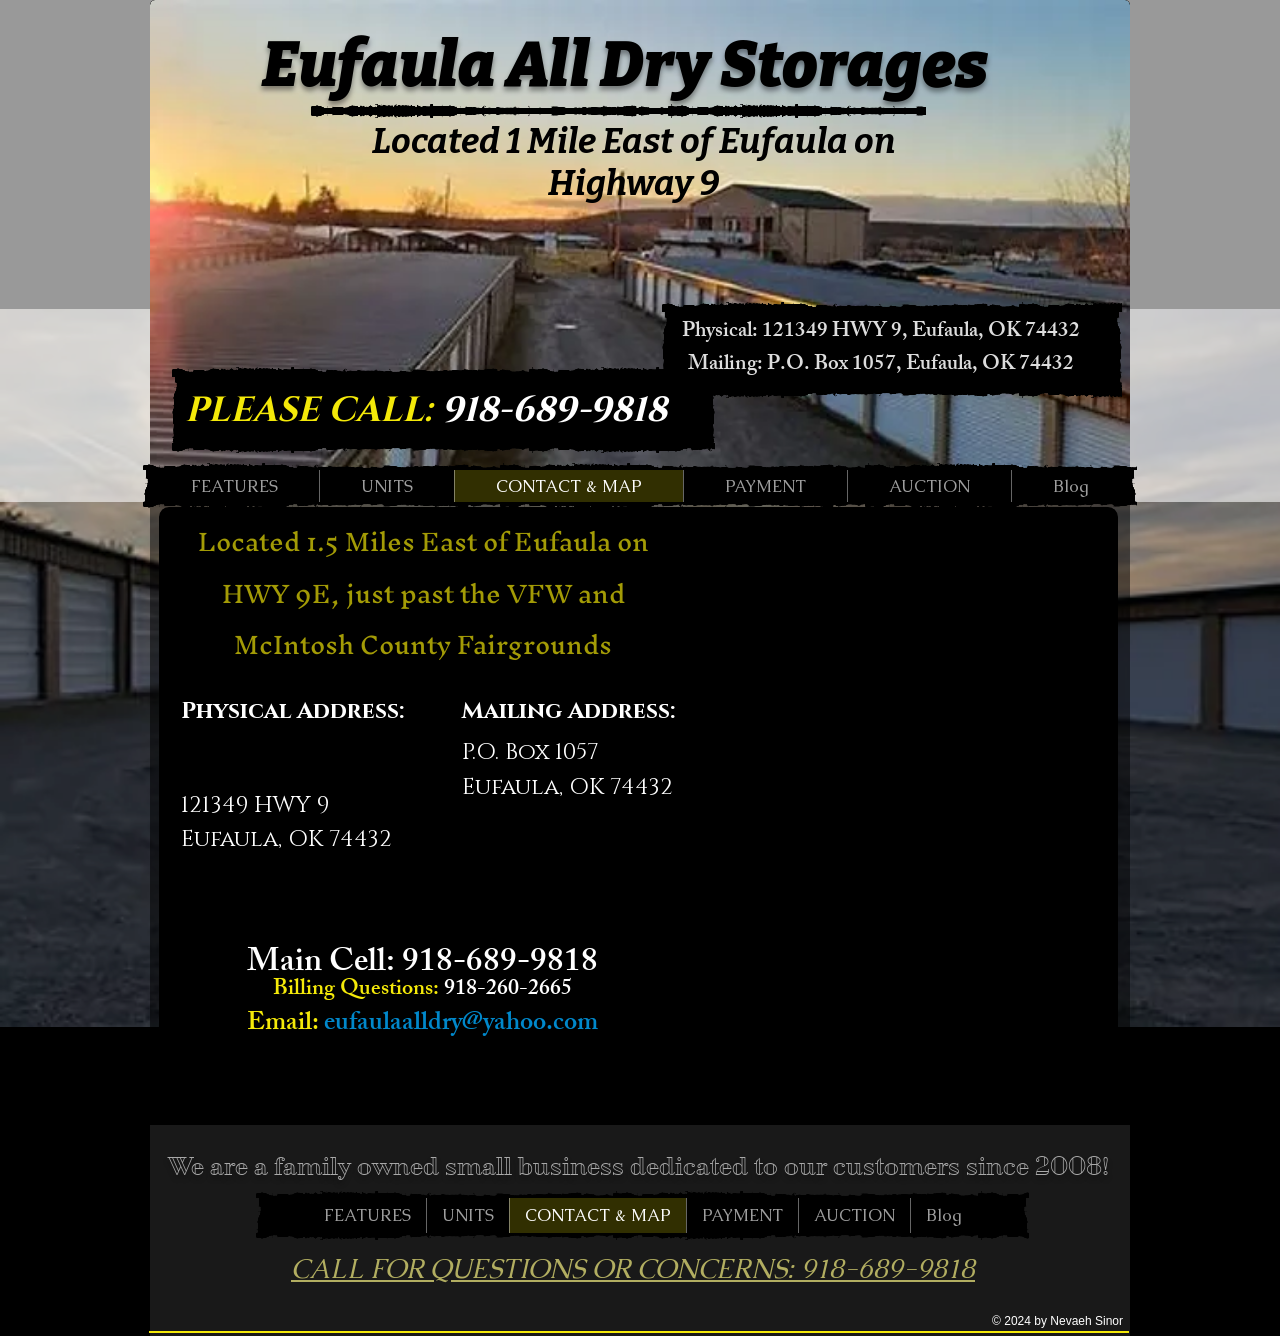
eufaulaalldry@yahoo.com (461, 1025)
